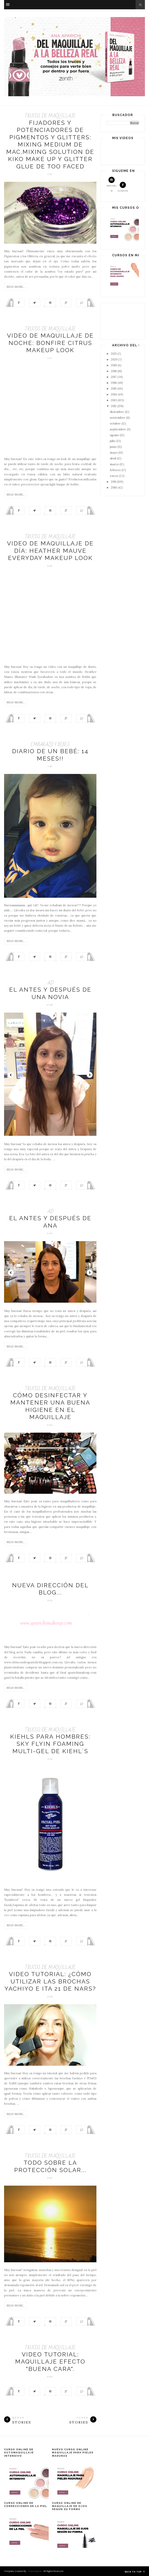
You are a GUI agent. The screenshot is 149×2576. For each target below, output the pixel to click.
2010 (114, 487)
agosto (115, 435)
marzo (115, 464)
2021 (114, 353)
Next (90, 1075)
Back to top (135, 2571)
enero (114, 476)
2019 (114, 365)
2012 (114, 406)
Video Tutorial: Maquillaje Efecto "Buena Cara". (50, 2361)
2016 (114, 383)
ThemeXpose (34, 2571)
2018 (114, 371)
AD (50, 983)
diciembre (117, 412)
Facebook (123, 187)
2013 (114, 400)
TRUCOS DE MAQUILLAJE (50, 116)
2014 (114, 394)
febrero (115, 470)
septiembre (118, 429)
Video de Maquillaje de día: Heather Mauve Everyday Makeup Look (50, 550)
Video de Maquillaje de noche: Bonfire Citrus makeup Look (50, 343)
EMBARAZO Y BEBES (50, 744)
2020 (114, 359)
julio (113, 441)
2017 (114, 377)
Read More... (16, 287)
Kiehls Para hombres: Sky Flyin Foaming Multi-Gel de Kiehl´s (50, 1744)
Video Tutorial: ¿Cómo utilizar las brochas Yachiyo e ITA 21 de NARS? (50, 1981)
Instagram (111, 184)
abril (113, 458)
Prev (11, 1075)
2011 (114, 481)
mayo (114, 452)
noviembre (118, 417)
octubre (115, 423)
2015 (114, 388)
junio (113, 447)
